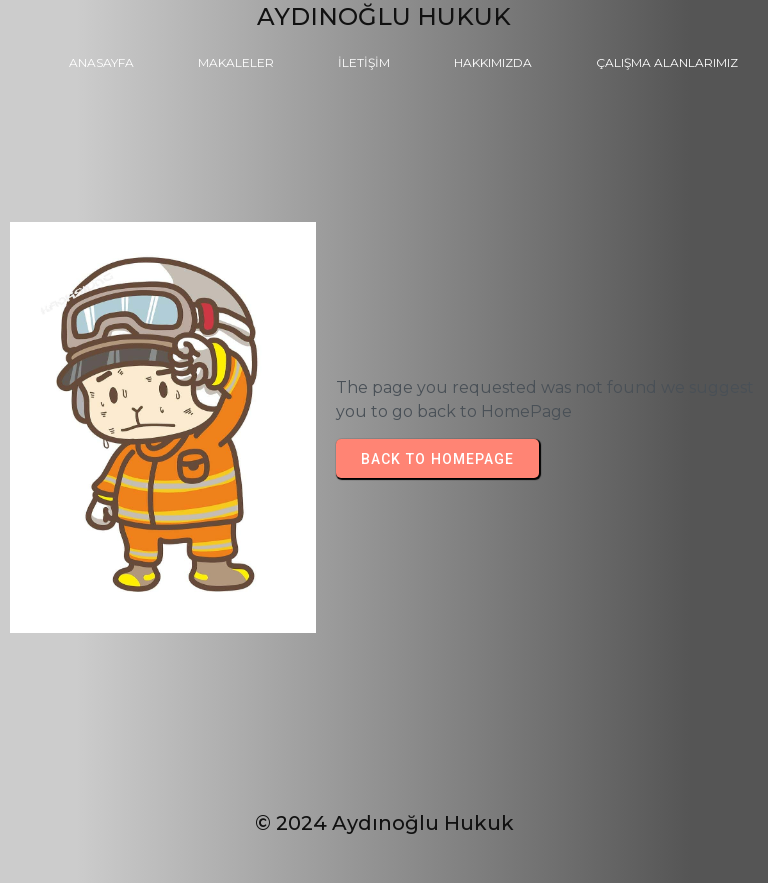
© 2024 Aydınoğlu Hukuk (384, 823)
